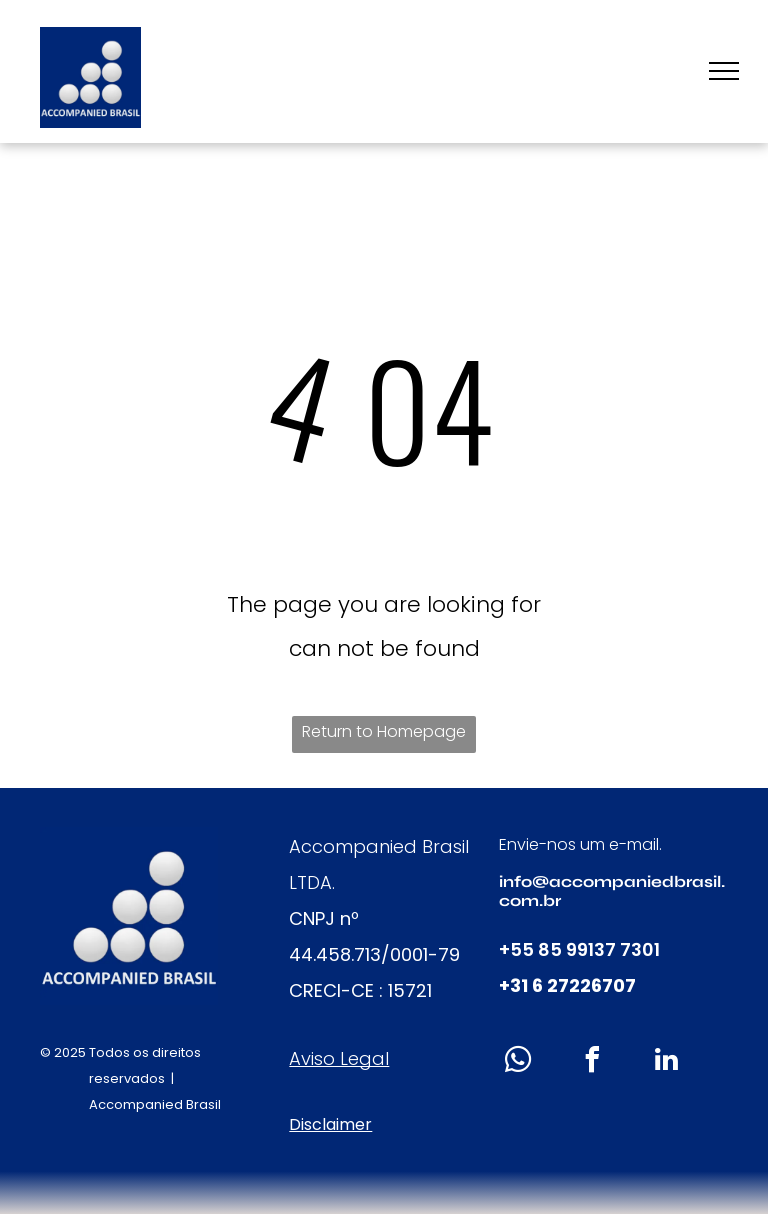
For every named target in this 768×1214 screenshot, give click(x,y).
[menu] (724, 71)
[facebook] (593, 1062)
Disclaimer (330, 1124)
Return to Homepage (384, 731)
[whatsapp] (519, 1062)
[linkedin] (667, 1062)
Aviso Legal (339, 1058)
